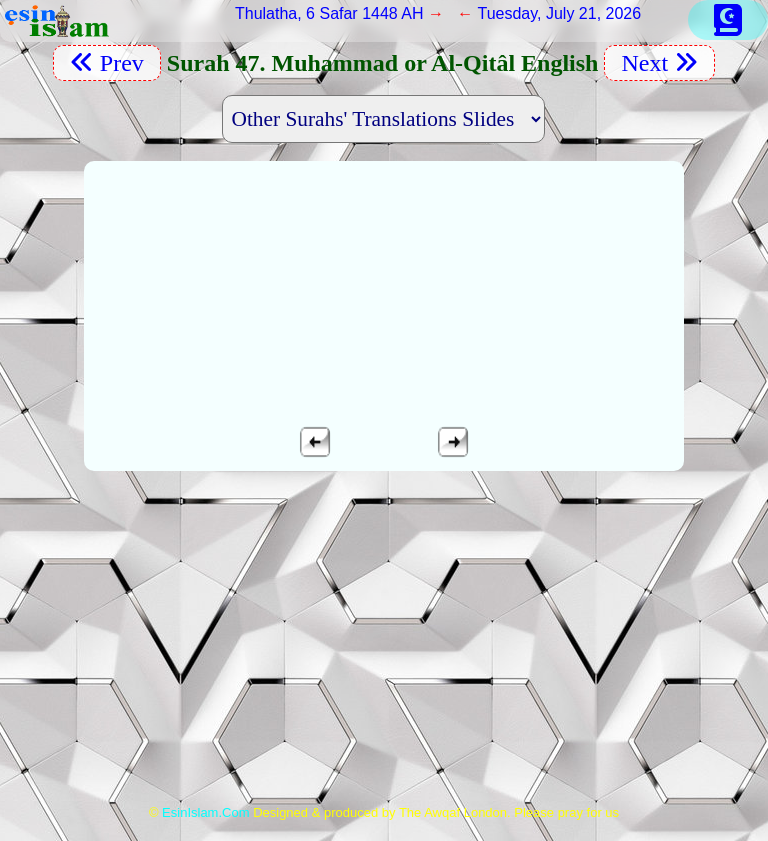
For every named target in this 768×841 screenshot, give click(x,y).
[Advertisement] (384, 647)
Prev (107, 63)
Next (659, 63)
